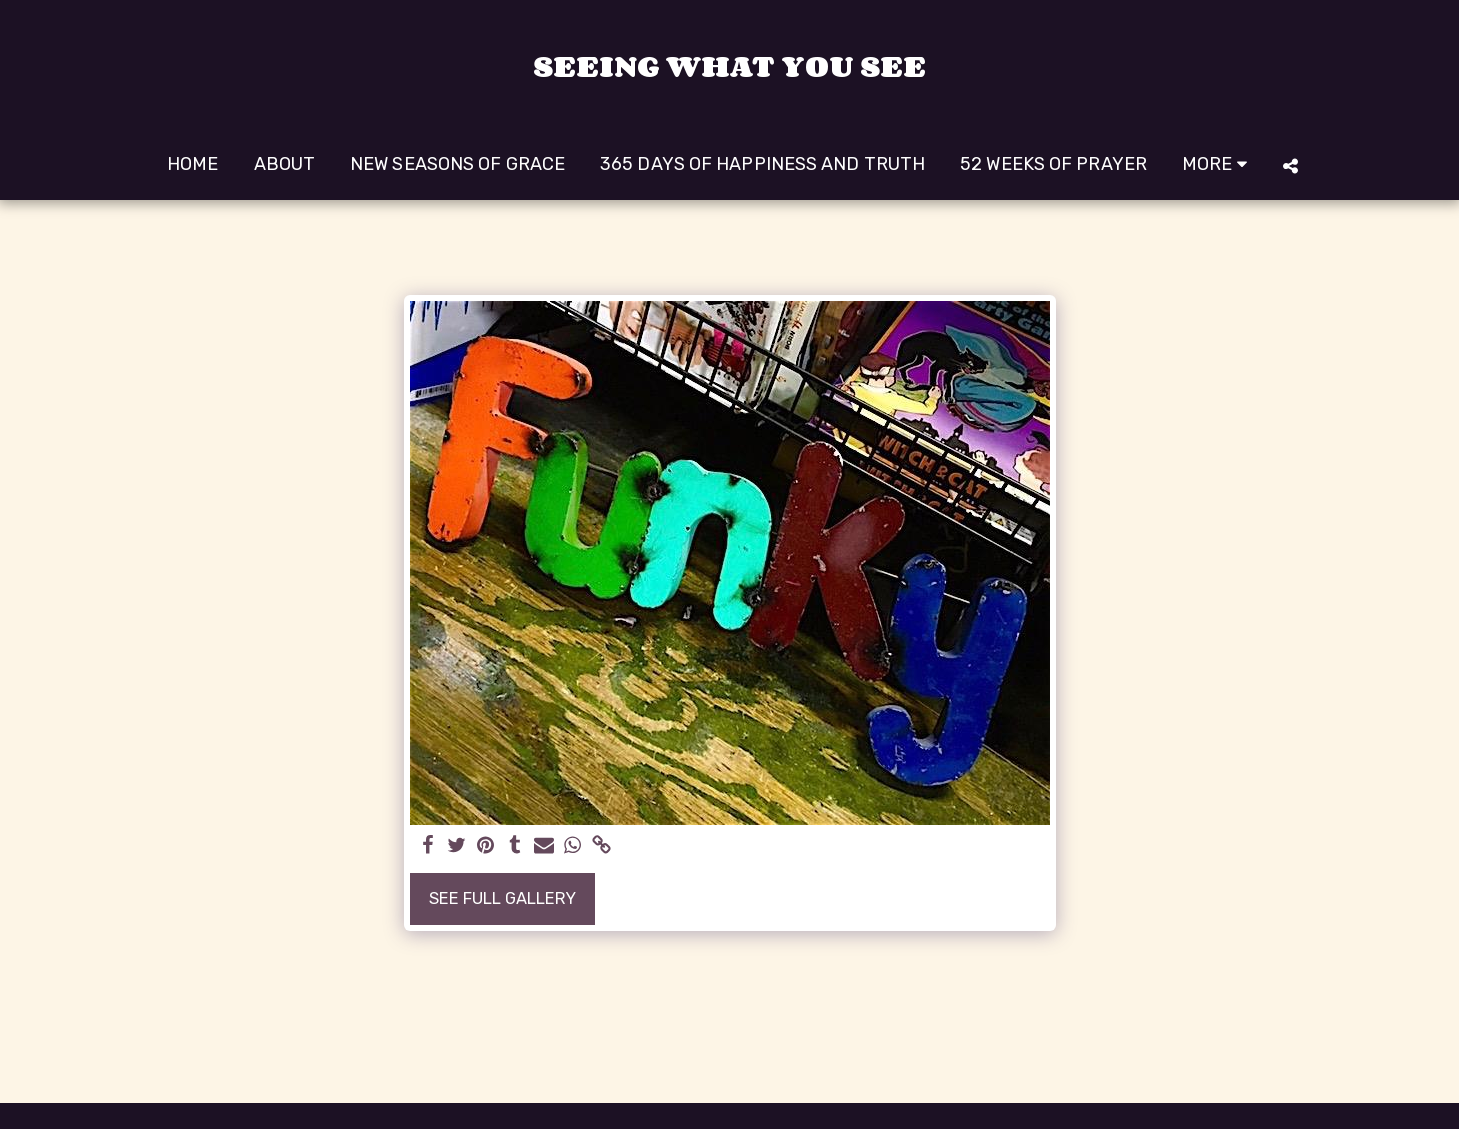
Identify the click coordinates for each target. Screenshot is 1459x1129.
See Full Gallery (502, 898)
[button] (1291, 165)
